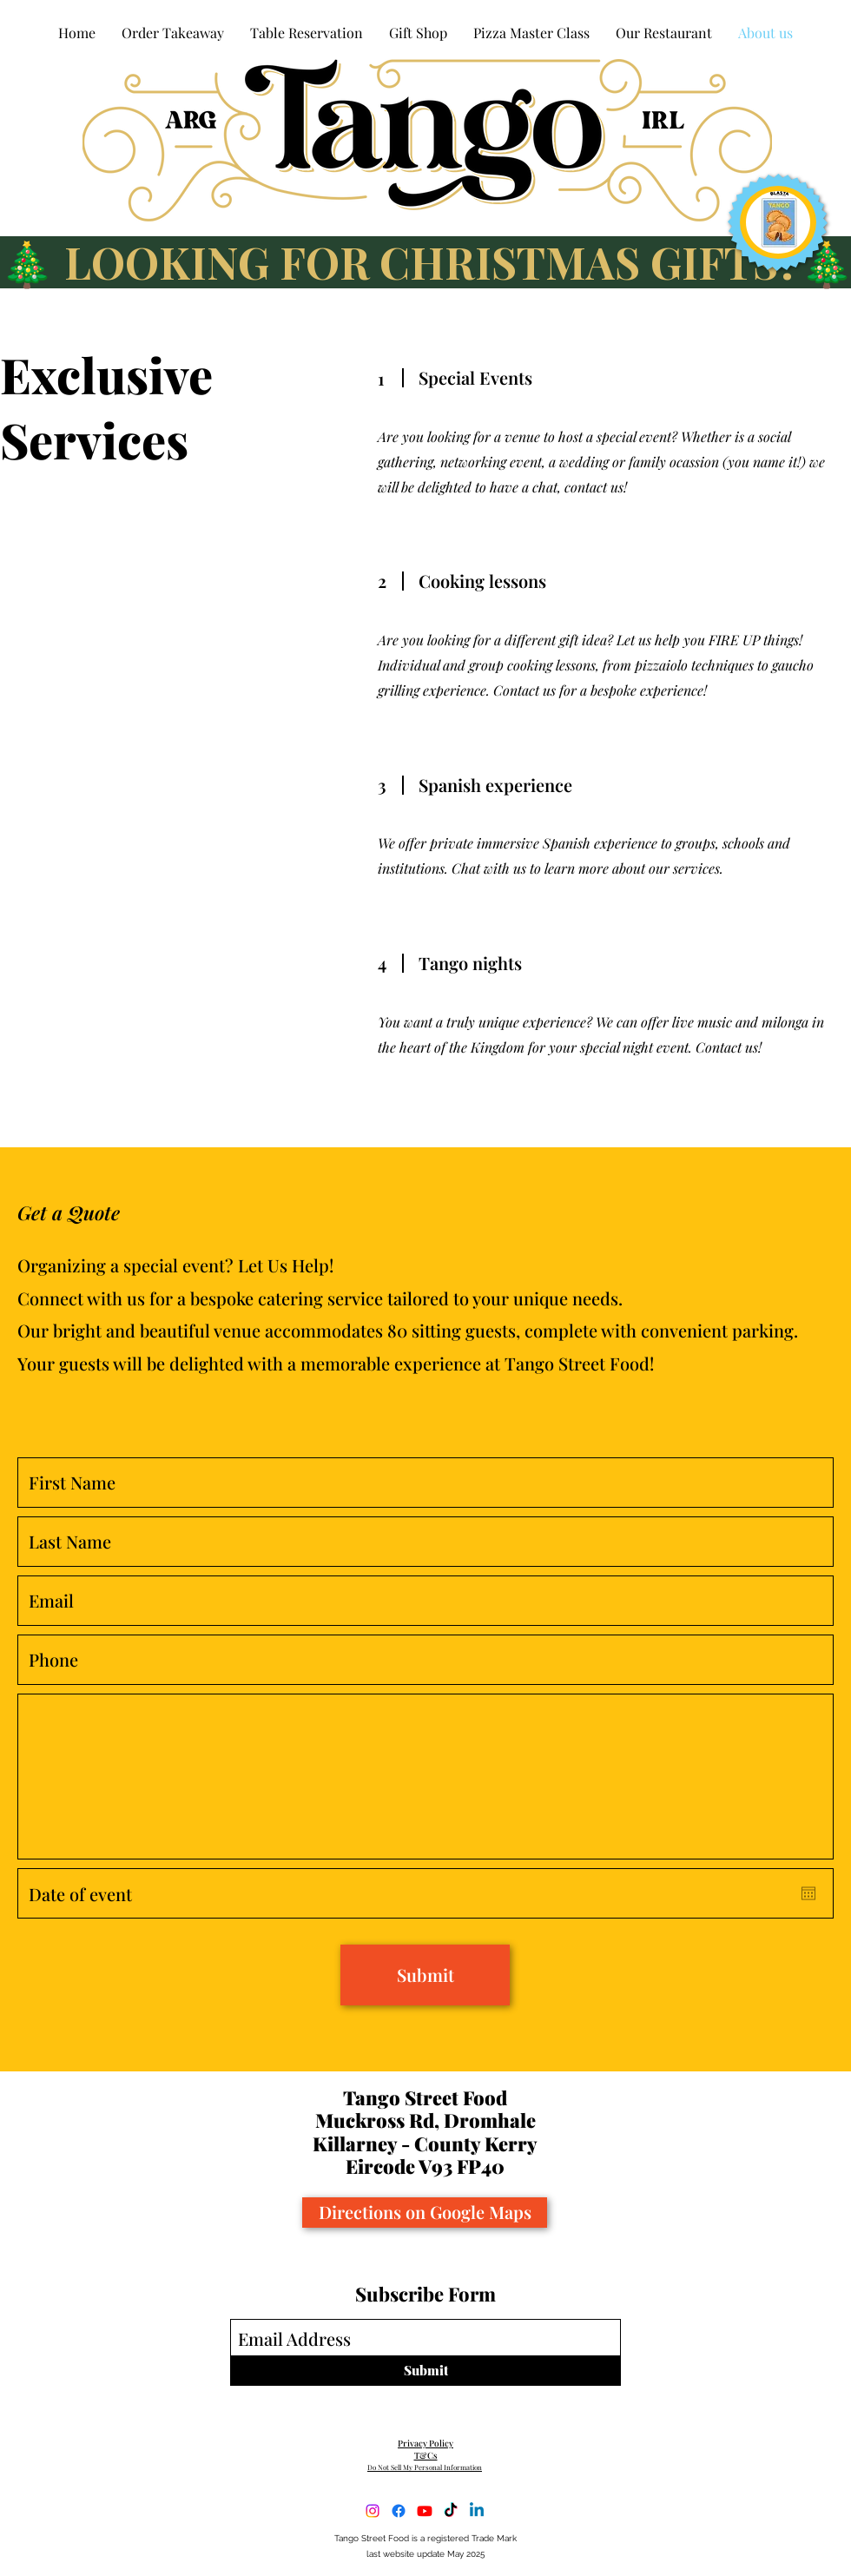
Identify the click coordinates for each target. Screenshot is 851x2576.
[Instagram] (372, 2511)
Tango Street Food (425, 2097)
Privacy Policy (425, 2443)
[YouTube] (424, 2511)
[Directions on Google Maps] (424, 2212)
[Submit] (425, 1975)
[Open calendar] (808, 1893)
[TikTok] (450, 2511)
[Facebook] (398, 2511)
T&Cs (426, 2455)
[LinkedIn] (476, 2511)
